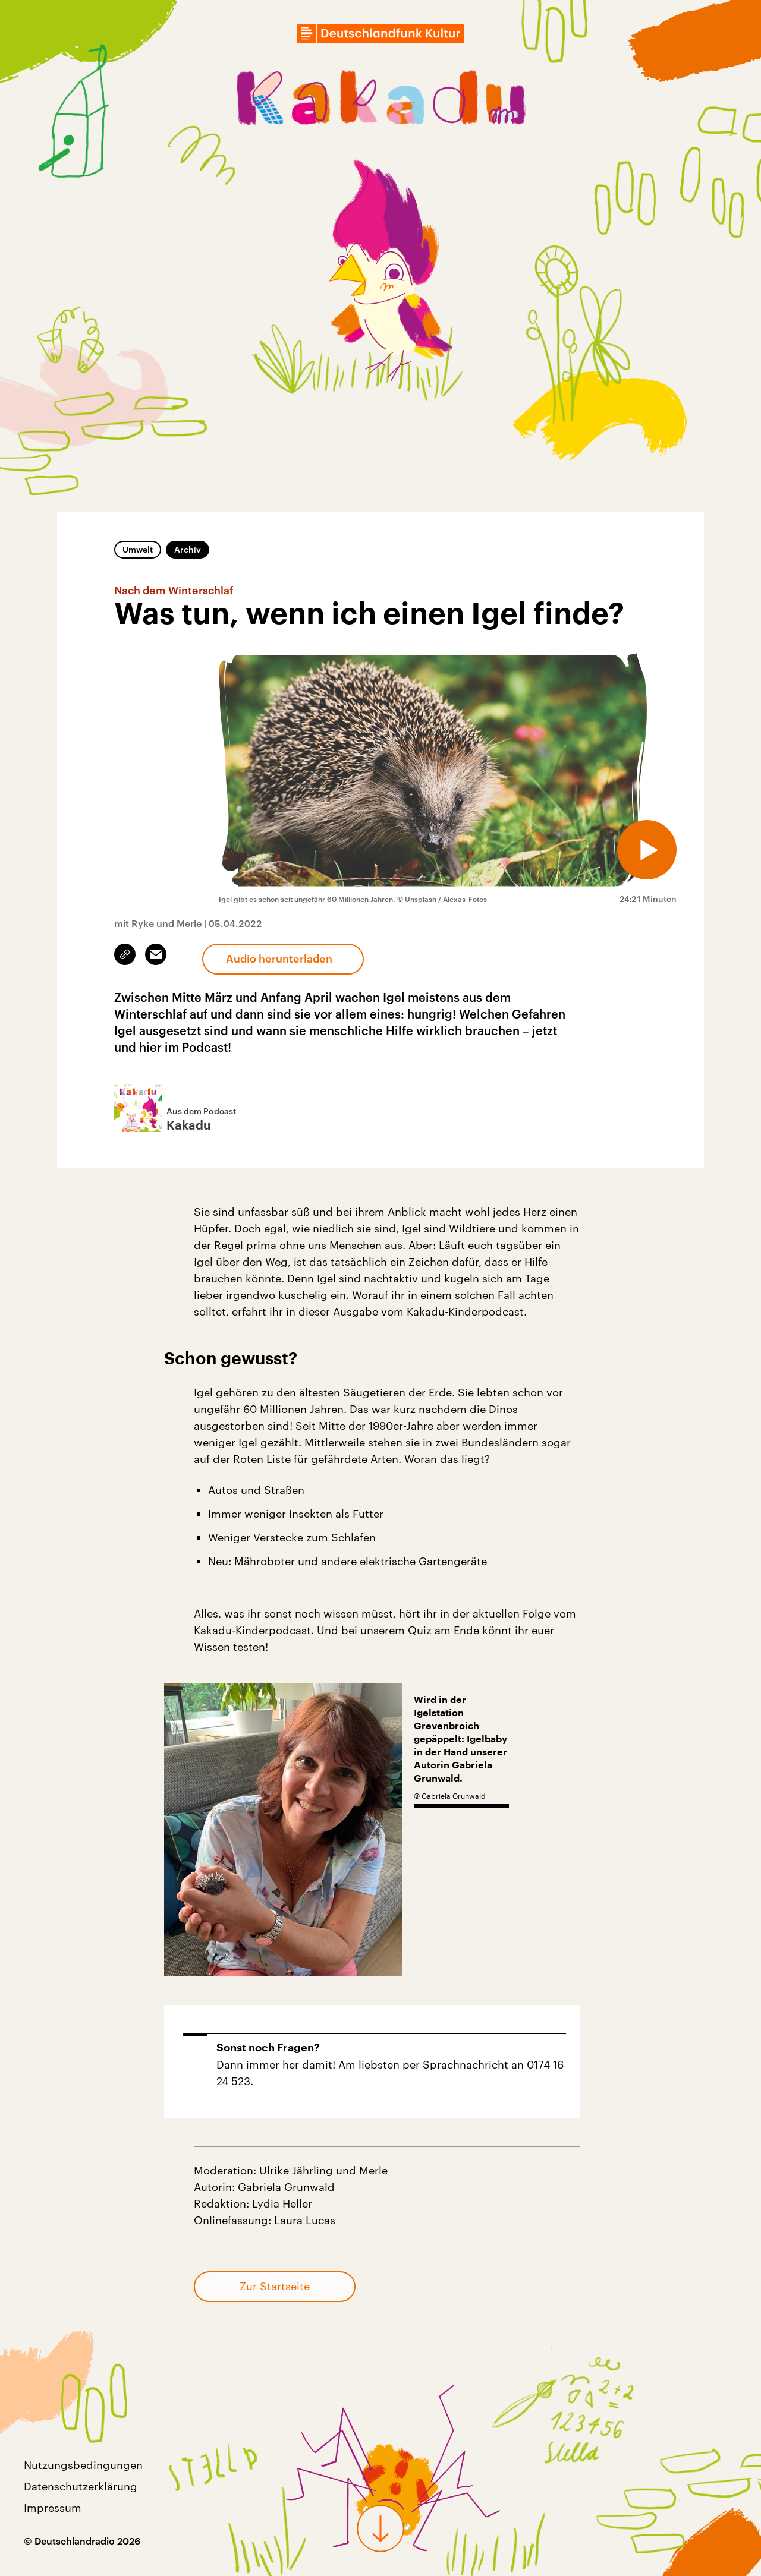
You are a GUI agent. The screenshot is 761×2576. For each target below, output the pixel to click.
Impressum (52, 2507)
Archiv (187, 549)
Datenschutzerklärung (80, 2486)
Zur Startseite (275, 2286)
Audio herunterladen (279, 958)
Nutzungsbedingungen (83, 2464)
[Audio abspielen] (647, 849)
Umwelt (137, 549)
